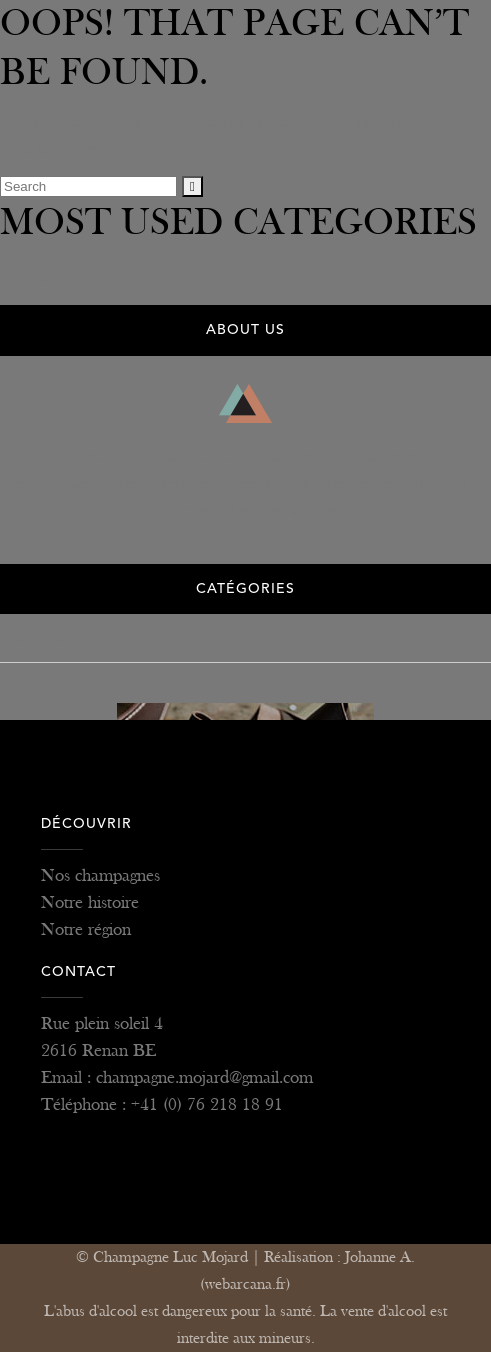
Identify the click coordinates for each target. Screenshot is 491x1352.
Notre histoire (90, 902)
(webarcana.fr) (245, 1284)
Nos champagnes (100, 875)
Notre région (86, 929)
